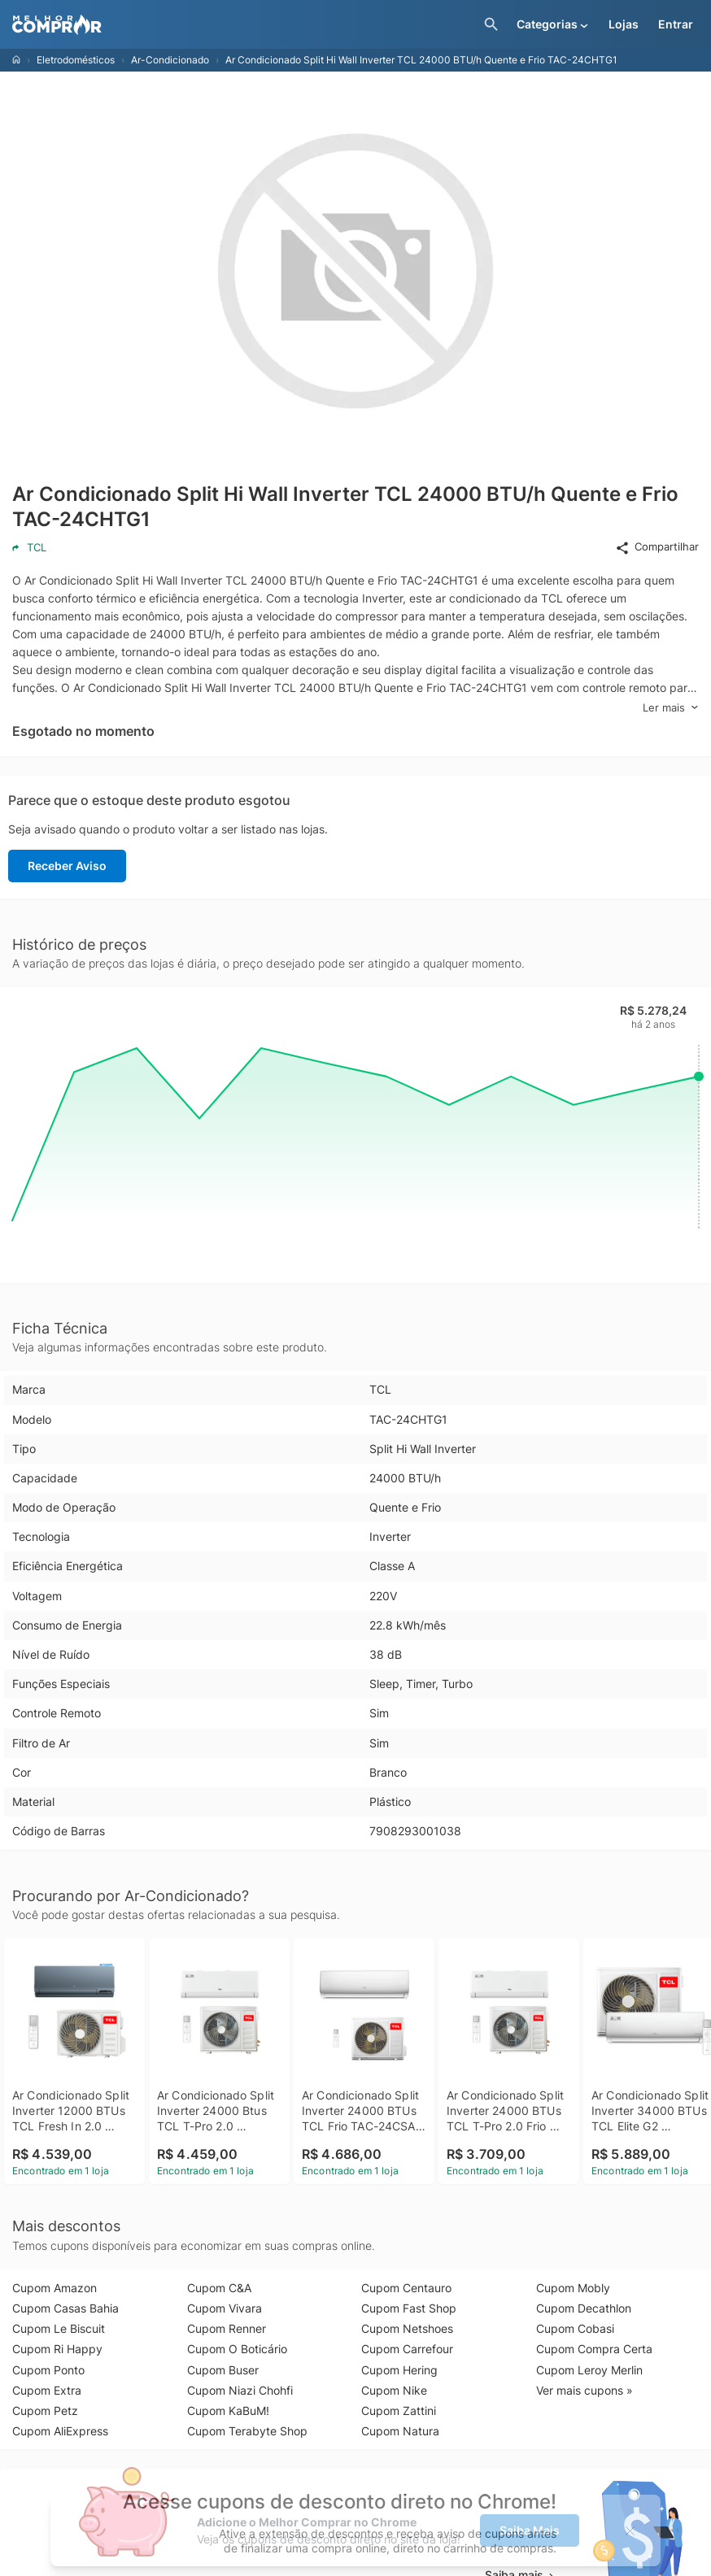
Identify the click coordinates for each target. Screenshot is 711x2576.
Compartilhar (657, 547)
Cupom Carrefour (407, 2349)
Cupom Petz (45, 2410)
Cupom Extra (46, 2390)
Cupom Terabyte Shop (247, 2431)
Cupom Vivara (224, 2308)
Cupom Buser (223, 2370)
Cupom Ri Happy (57, 2349)
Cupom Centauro (406, 2288)
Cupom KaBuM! (228, 2410)
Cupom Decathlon (583, 2308)
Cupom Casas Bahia (65, 2308)
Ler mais (671, 708)
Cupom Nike (394, 2390)
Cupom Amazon (54, 2288)
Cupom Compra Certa (594, 2349)
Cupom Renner (226, 2328)
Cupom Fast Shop (408, 2308)
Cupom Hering (399, 2370)
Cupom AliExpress (60, 2431)
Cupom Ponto (48, 2370)
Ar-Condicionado (170, 60)
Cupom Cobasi (575, 2328)
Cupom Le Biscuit (58, 2328)
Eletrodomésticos (76, 60)
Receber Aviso (67, 865)
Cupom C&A (219, 2288)
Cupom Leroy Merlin (589, 2370)
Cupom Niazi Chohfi (240, 2390)
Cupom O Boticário (237, 2349)
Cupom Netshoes (407, 2328)
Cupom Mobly (573, 2288)
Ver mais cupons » (584, 2390)
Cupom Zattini (398, 2410)
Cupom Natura (400, 2431)
